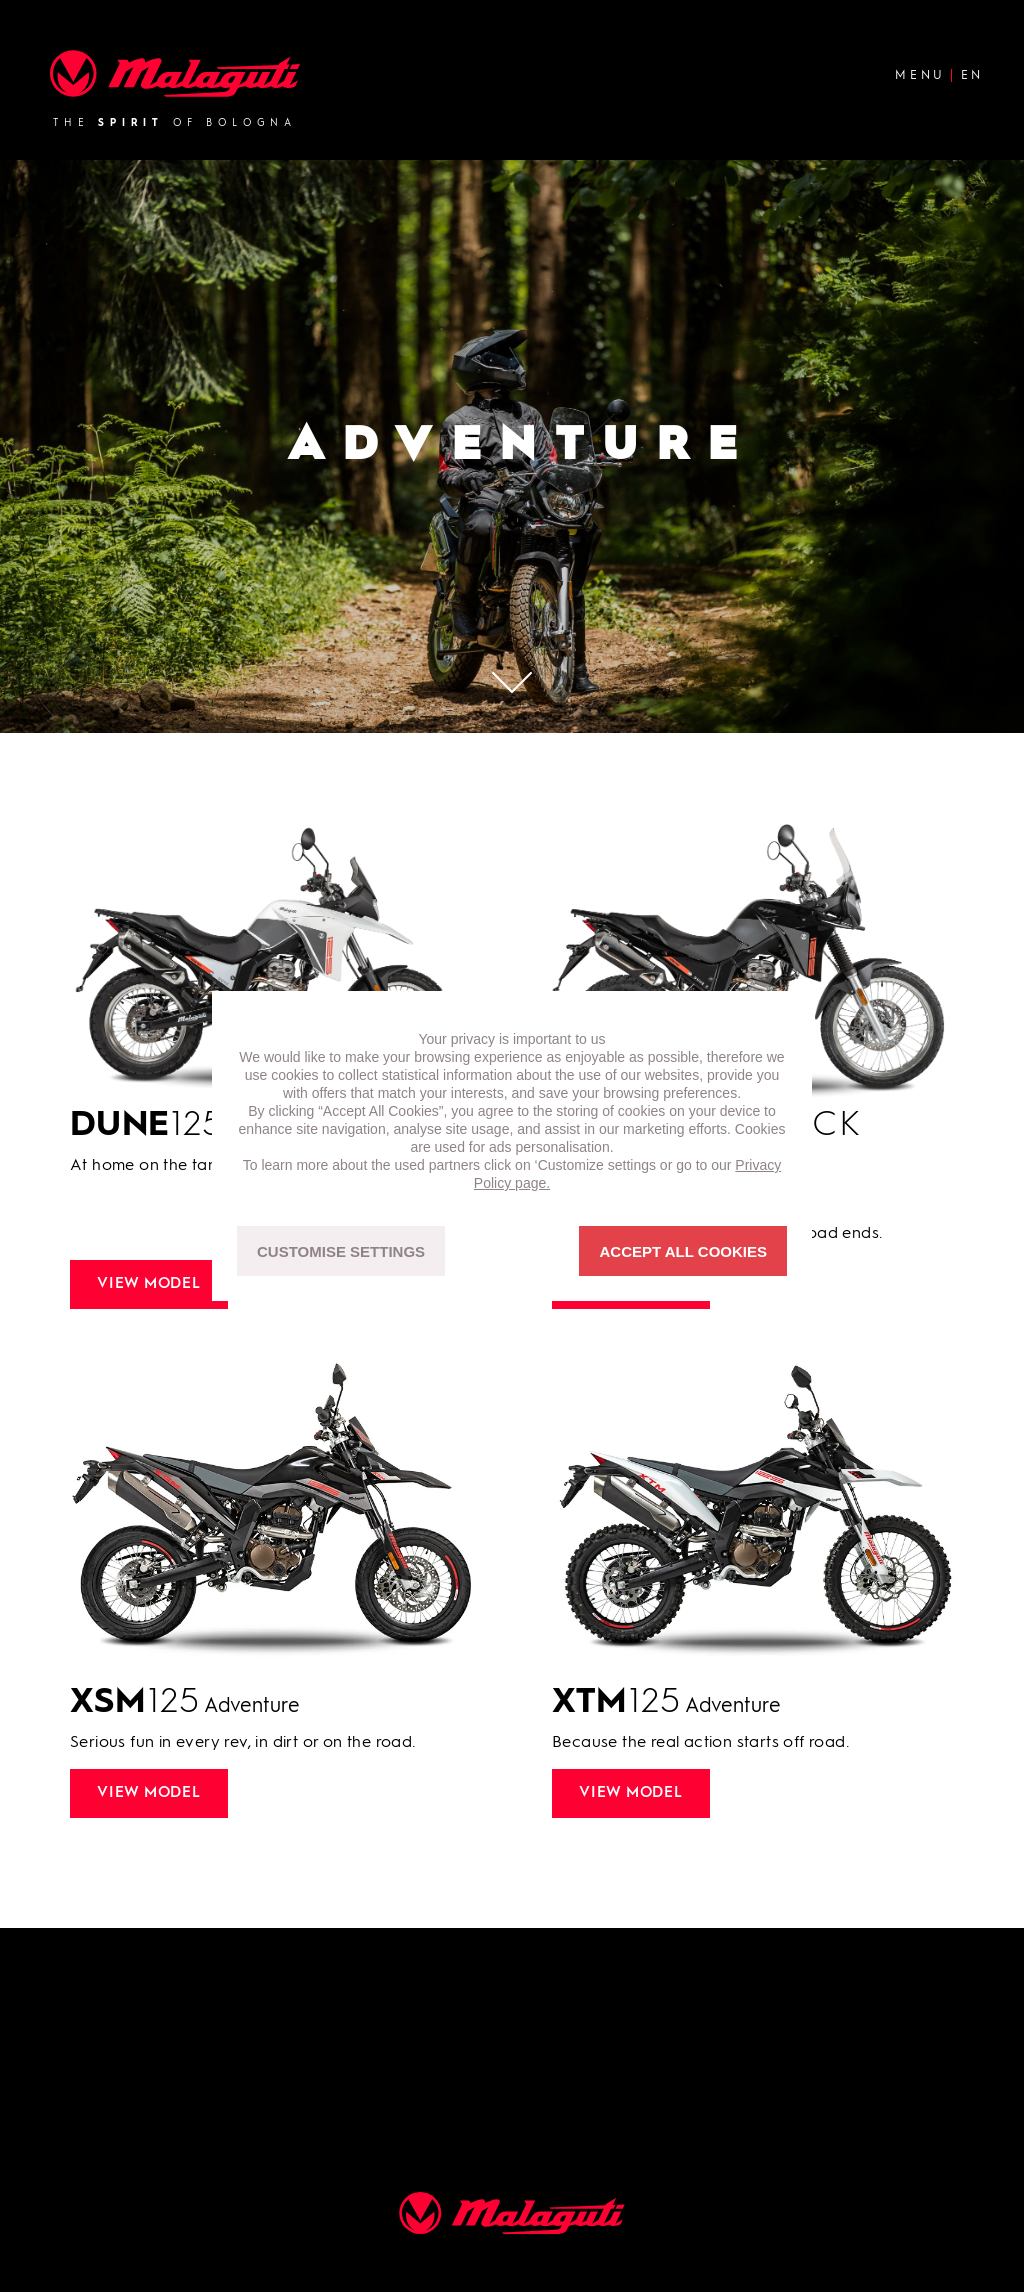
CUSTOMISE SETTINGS (341, 1251)
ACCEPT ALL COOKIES (683, 1251)
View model (149, 1284)
